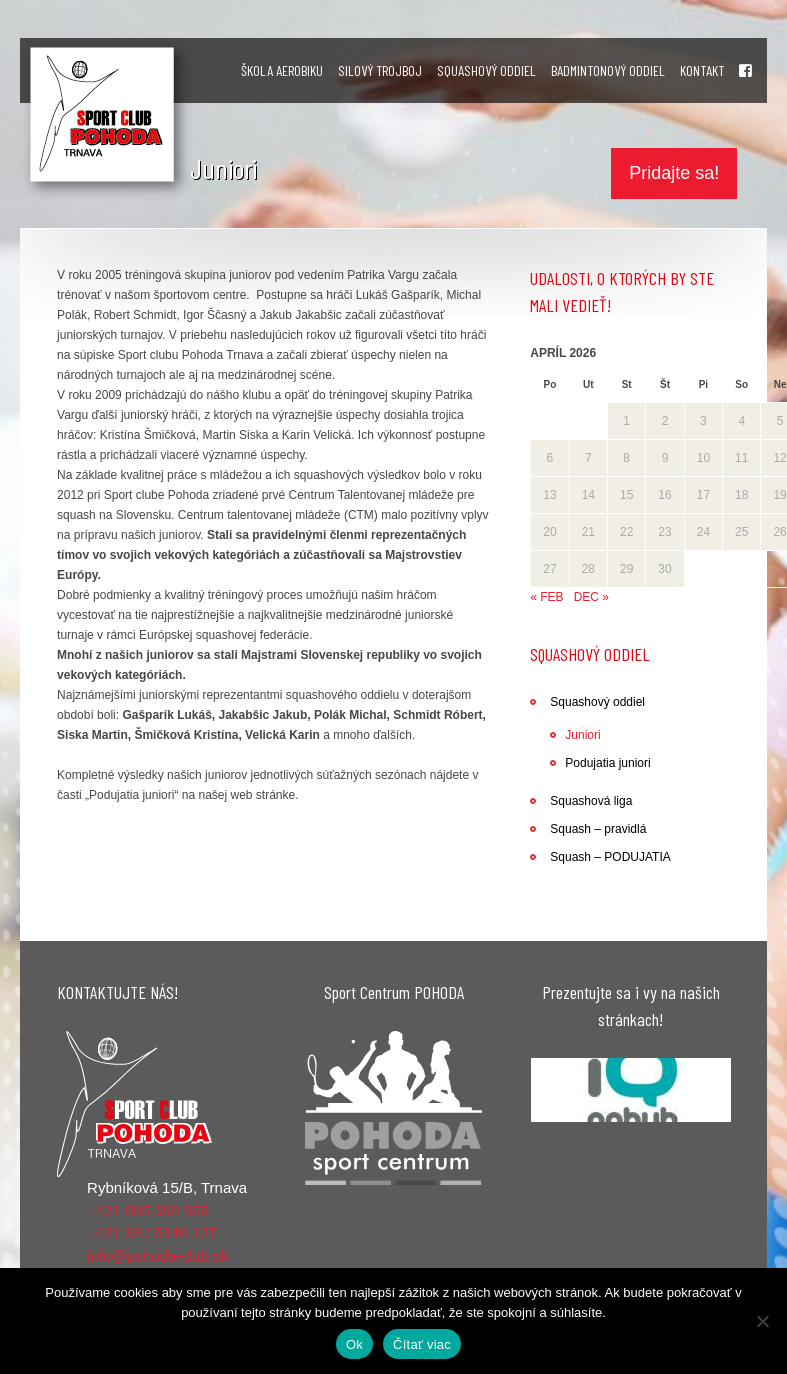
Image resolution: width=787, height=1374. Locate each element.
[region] (631, 1090)
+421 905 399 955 (147, 1210)
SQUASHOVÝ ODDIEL (486, 70)
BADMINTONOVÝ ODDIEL (608, 70)
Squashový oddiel (597, 702)
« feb (546, 597)
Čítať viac (422, 1344)
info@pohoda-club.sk (157, 1255)
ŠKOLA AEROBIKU (282, 70)
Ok (354, 1344)
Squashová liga (591, 801)
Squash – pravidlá (598, 829)
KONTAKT (702, 70)
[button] (631, 1090)
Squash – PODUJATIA (610, 857)
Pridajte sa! (674, 173)
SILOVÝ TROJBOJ (380, 70)
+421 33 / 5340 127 (152, 1232)
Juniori (582, 735)
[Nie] (762, 1321)
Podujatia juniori (607, 763)
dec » (591, 597)
